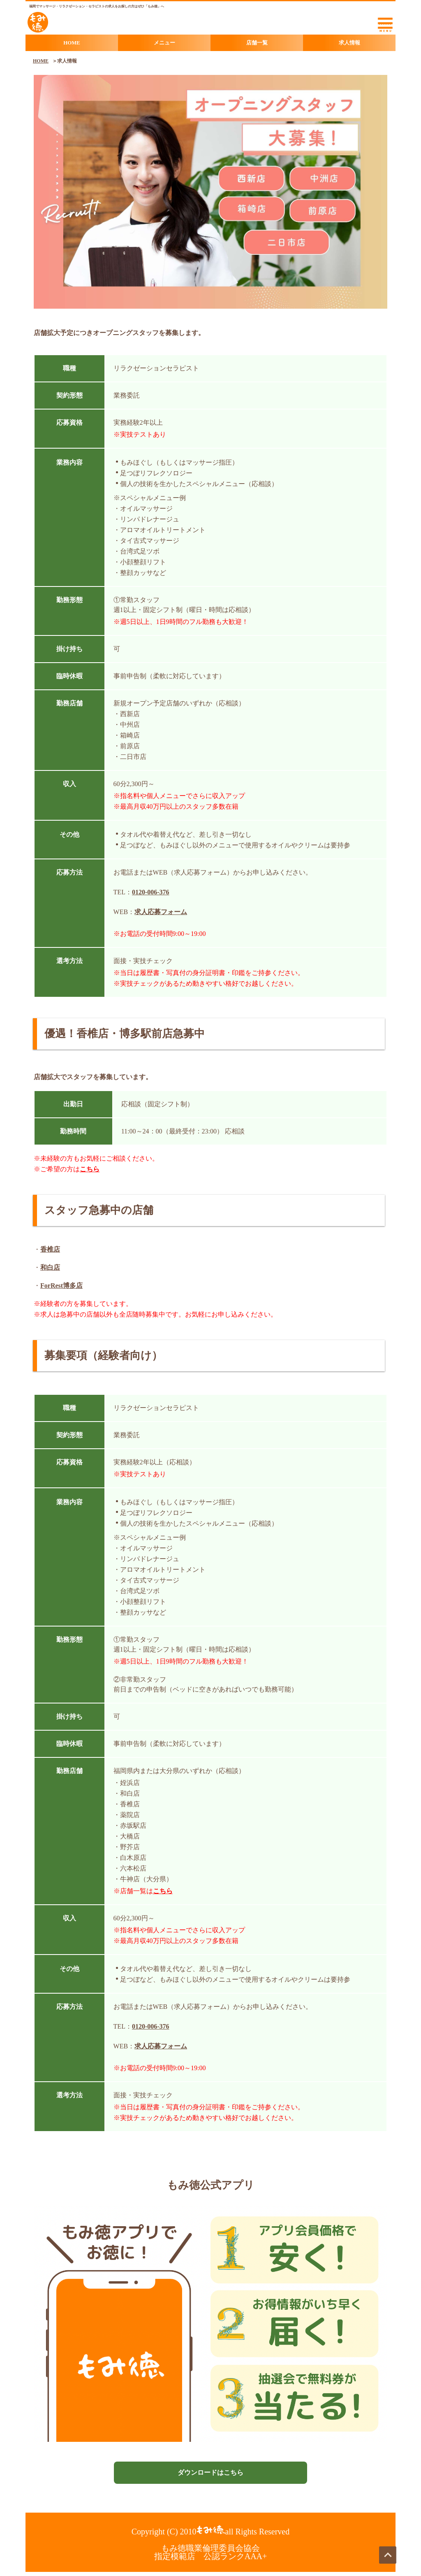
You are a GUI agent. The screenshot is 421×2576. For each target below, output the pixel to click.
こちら (89, 1169)
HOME (71, 43)
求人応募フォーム (160, 911)
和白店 (50, 1267)
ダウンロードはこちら (210, 2472)
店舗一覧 (257, 43)
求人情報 (349, 43)
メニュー (164, 43)
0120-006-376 (150, 892)
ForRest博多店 (61, 1285)
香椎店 (50, 1249)
